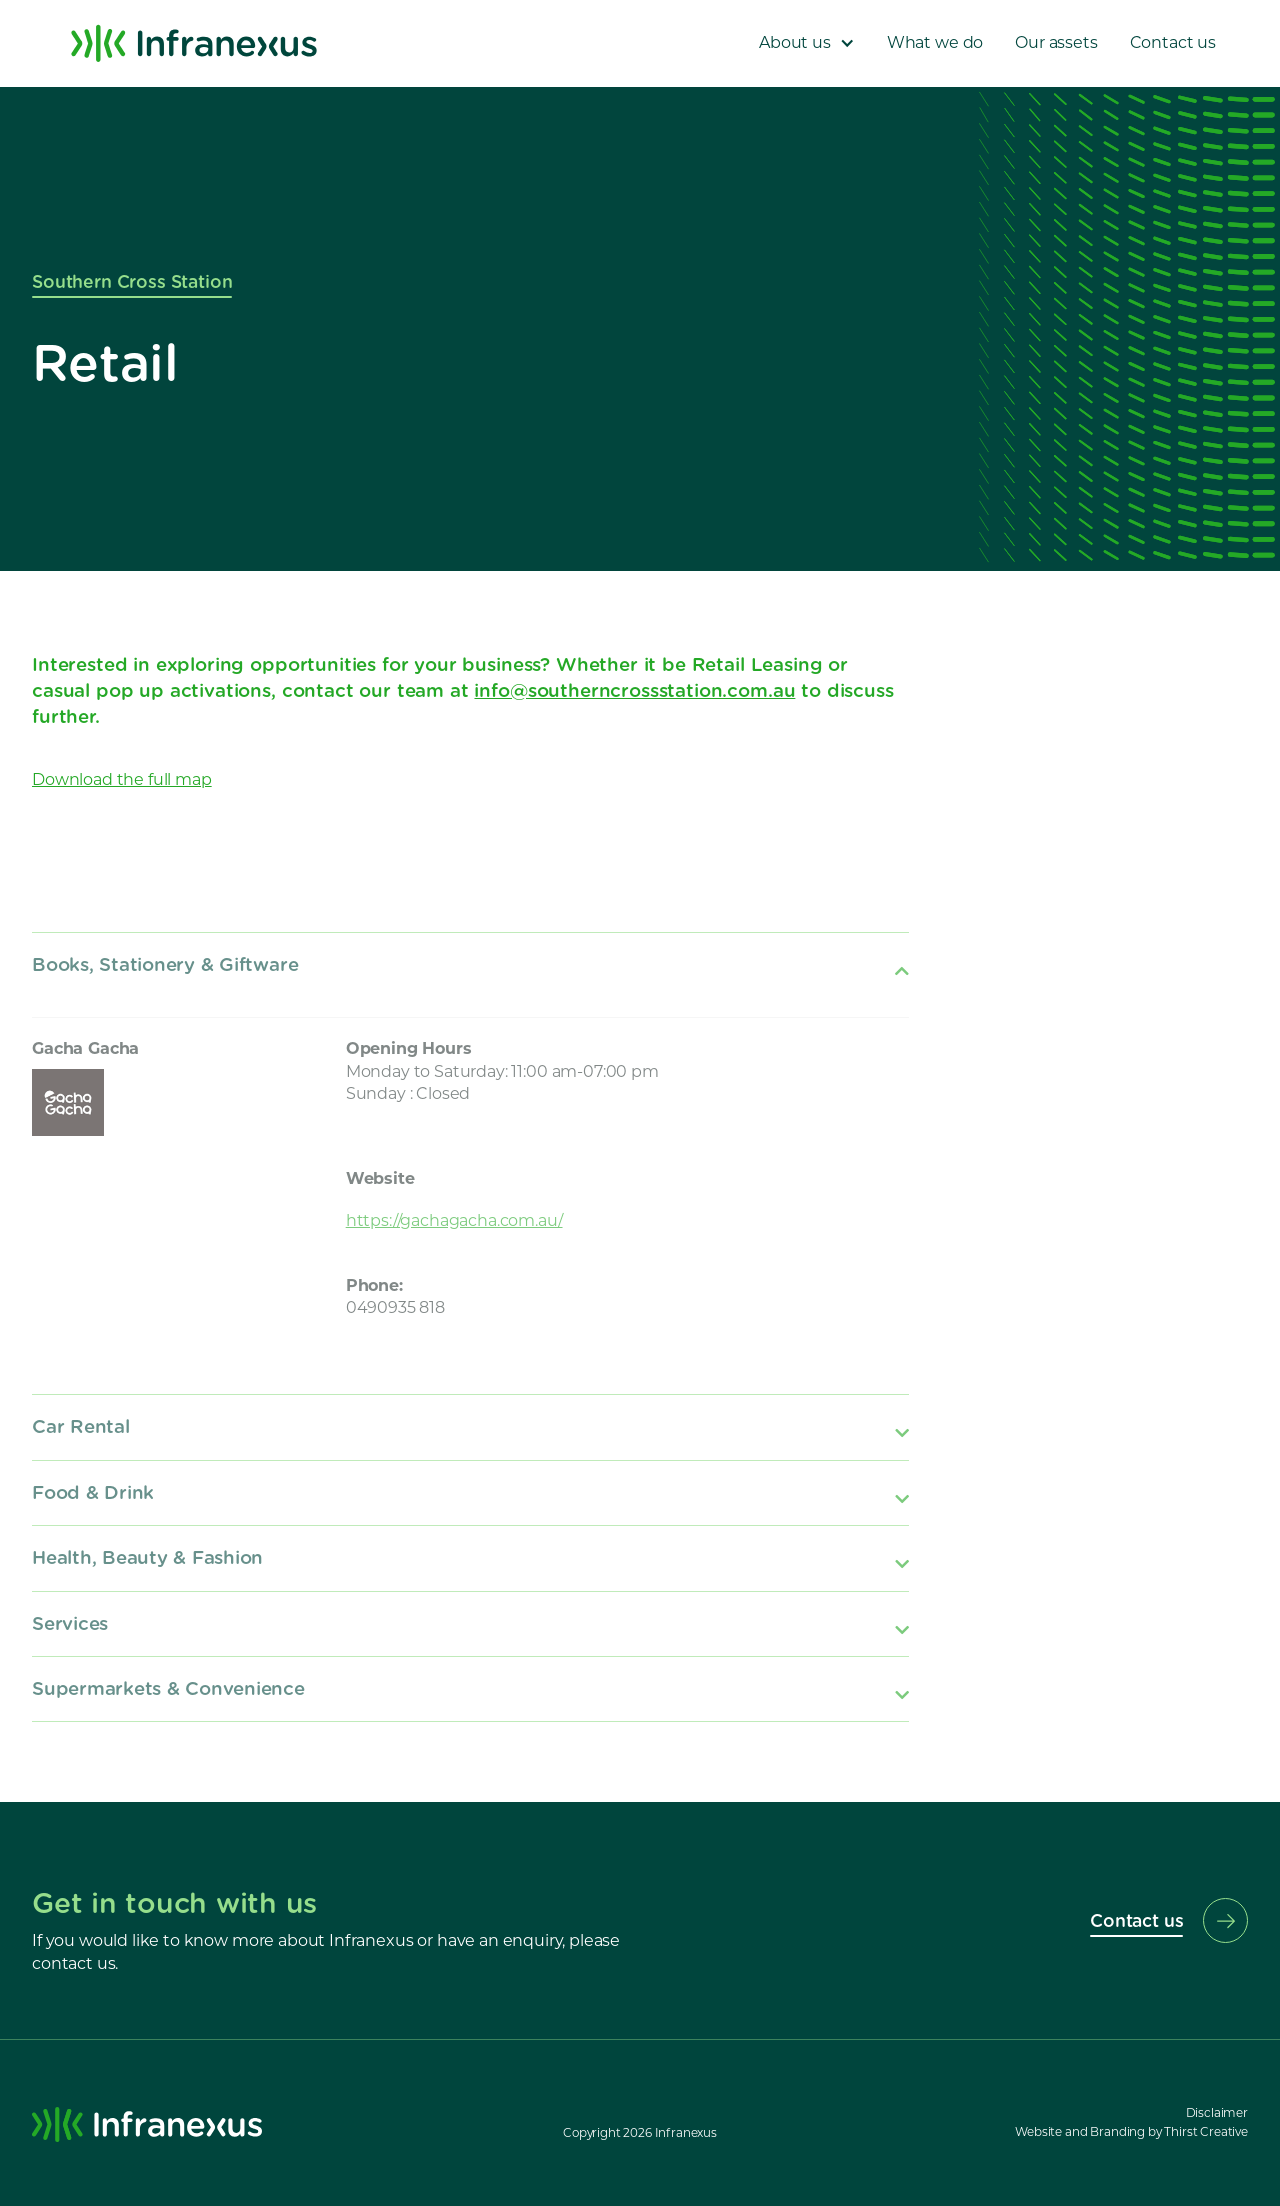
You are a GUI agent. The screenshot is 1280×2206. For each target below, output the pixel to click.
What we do (935, 42)
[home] (194, 43)
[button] (807, 43)
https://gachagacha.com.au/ (454, 1220)
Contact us (1173, 42)
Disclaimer (1217, 2113)
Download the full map (122, 779)
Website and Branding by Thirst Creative (1131, 2132)
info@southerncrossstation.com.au (634, 689)
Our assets (1056, 42)
